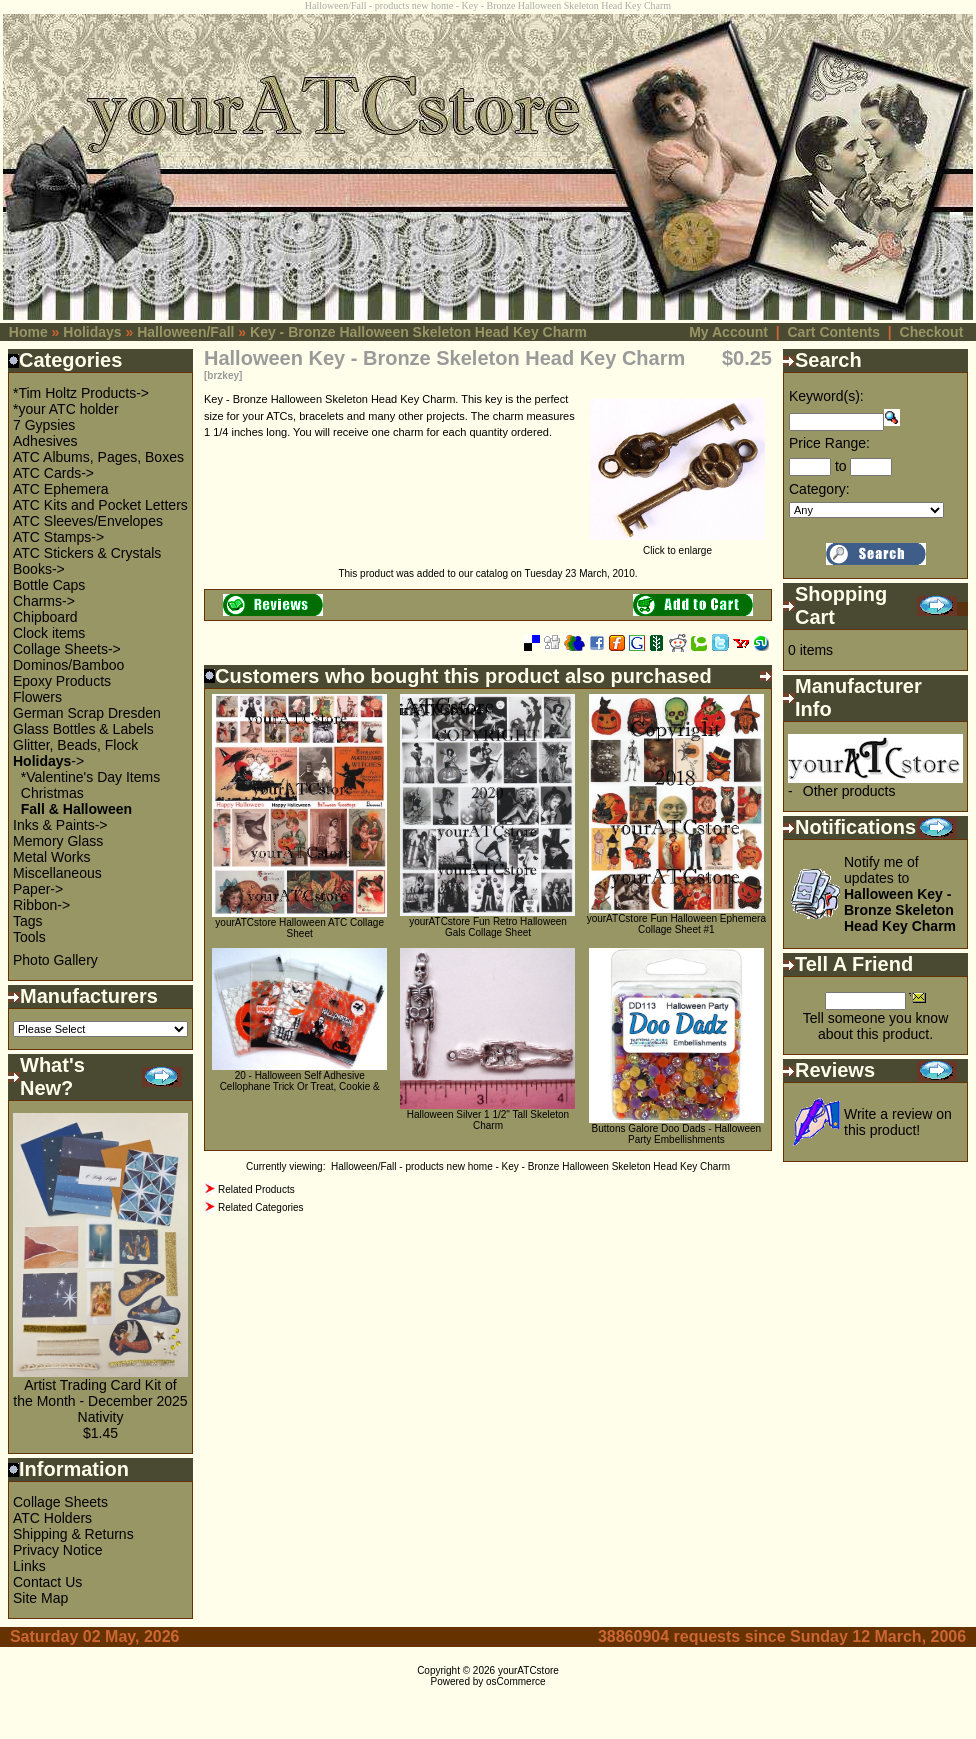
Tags (28, 921)
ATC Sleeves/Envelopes (88, 521)
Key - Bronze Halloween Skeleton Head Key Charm (418, 332)
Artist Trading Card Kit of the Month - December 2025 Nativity (100, 1401)
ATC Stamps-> (58, 537)
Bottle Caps (49, 585)
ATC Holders (52, 1518)
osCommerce (515, 1681)
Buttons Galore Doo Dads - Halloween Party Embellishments (677, 1134)
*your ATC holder (66, 409)
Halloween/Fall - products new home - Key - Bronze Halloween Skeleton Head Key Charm (530, 1166)
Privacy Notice (57, 1550)
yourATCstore (528, 1670)
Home (28, 332)
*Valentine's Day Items (90, 777)
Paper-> (38, 889)
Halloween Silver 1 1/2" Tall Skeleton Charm (488, 1120)
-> (48, 761)
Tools (29, 937)
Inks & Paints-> (60, 825)
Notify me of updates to (900, 894)
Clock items (49, 633)
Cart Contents (833, 332)
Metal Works (52, 857)
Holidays (92, 332)
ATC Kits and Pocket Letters (100, 505)
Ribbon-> (41, 905)
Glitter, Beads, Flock (75, 745)
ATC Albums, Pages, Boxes (98, 457)
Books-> (39, 569)
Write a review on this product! (898, 1122)
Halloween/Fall (185, 332)
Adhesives (45, 441)
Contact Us (47, 1582)
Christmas (52, 793)
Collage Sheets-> (67, 649)
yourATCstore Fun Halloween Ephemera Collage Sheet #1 (676, 924)
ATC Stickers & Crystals (87, 553)
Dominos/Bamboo (68, 665)
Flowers (37, 697)
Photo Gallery (55, 960)
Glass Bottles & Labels (83, 729)
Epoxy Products (62, 681)
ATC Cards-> (53, 473)
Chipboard (45, 617)
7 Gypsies (44, 425)
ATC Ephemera (60, 489)
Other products (849, 791)
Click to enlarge (677, 546)
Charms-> (44, 601)
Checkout (932, 332)
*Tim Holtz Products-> (81, 393)
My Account (728, 332)
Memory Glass (58, 841)
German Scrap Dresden (87, 713)
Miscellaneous (57, 873)
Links (29, 1566)
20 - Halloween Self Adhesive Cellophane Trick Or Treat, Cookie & (300, 1081)
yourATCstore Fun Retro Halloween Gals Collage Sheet (488, 927)
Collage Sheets (60, 1502)
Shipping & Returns (73, 1534)
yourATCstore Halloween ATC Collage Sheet (299, 928)
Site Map (40, 1598)
